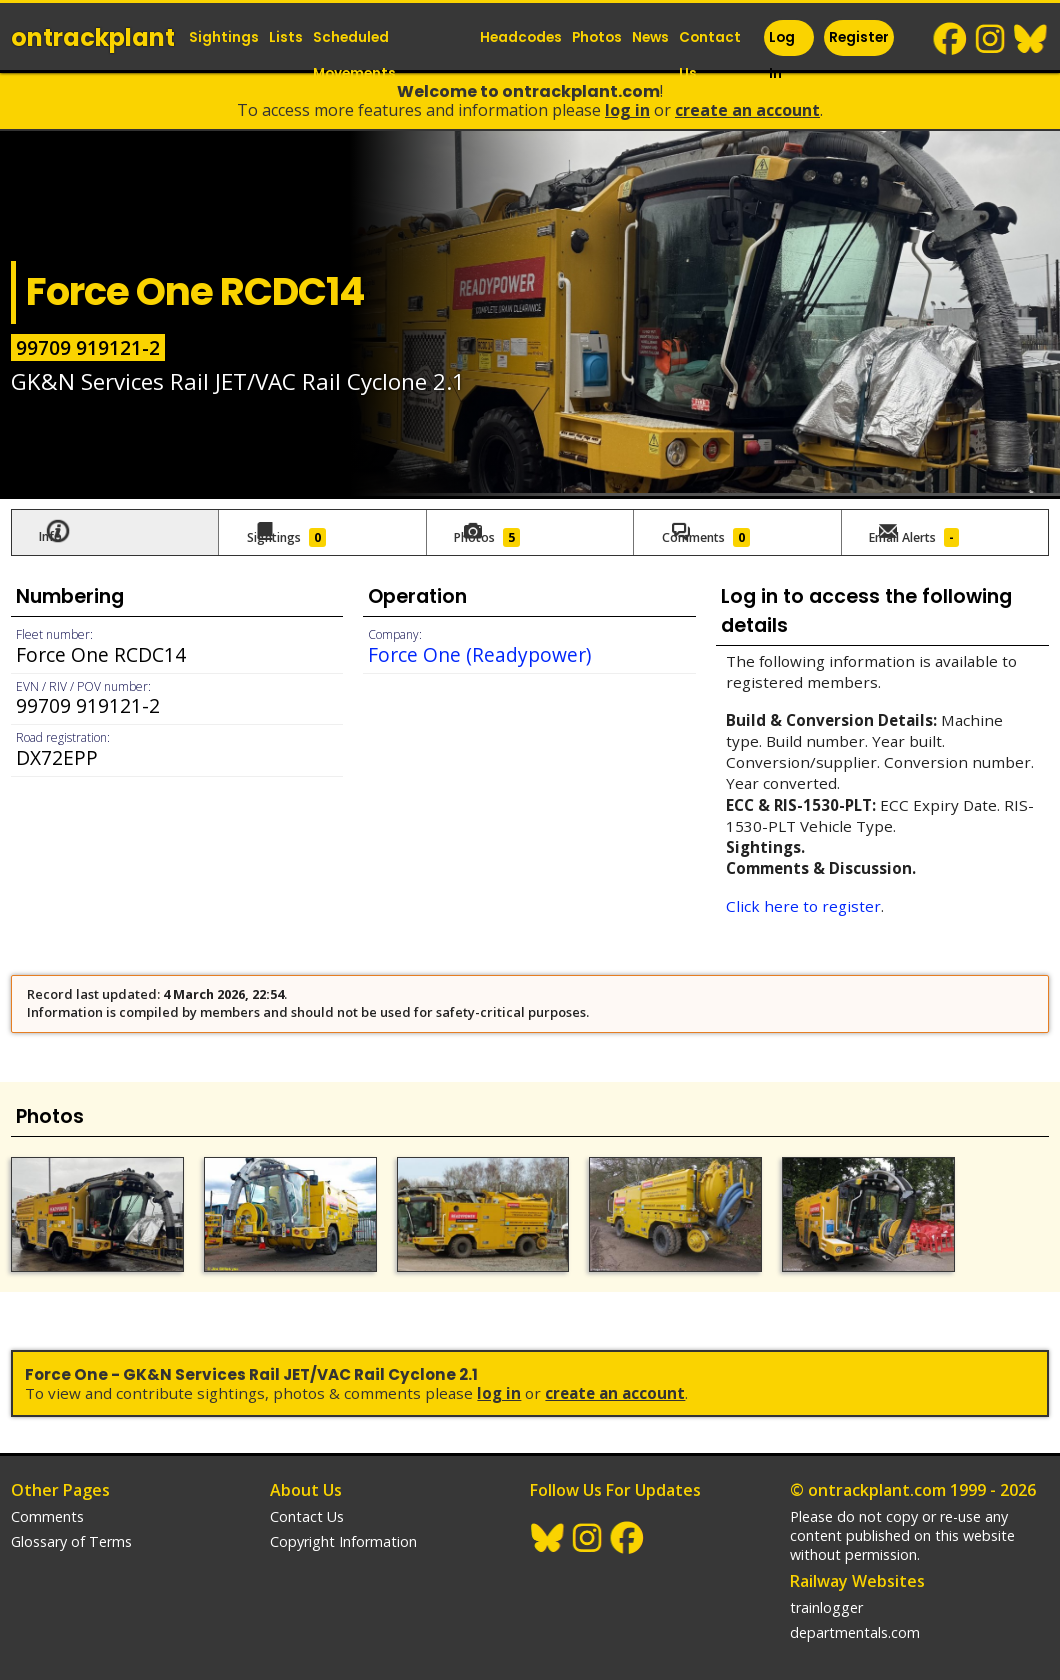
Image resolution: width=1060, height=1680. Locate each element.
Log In (782, 55)
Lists (286, 37)
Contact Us (710, 55)
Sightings (224, 37)
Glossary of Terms (71, 1525)
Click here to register (803, 901)
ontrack (93, 37)
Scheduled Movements (354, 55)
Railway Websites (857, 1565)
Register (859, 37)
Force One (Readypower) (479, 649)
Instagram (991, 39)
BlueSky (1031, 39)
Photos (597, 37)
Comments (47, 1500)
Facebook (951, 39)
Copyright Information (343, 1525)
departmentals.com (855, 1616)
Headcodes (521, 37)
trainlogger (826, 1591)
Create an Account (747, 110)
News (650, 37)
